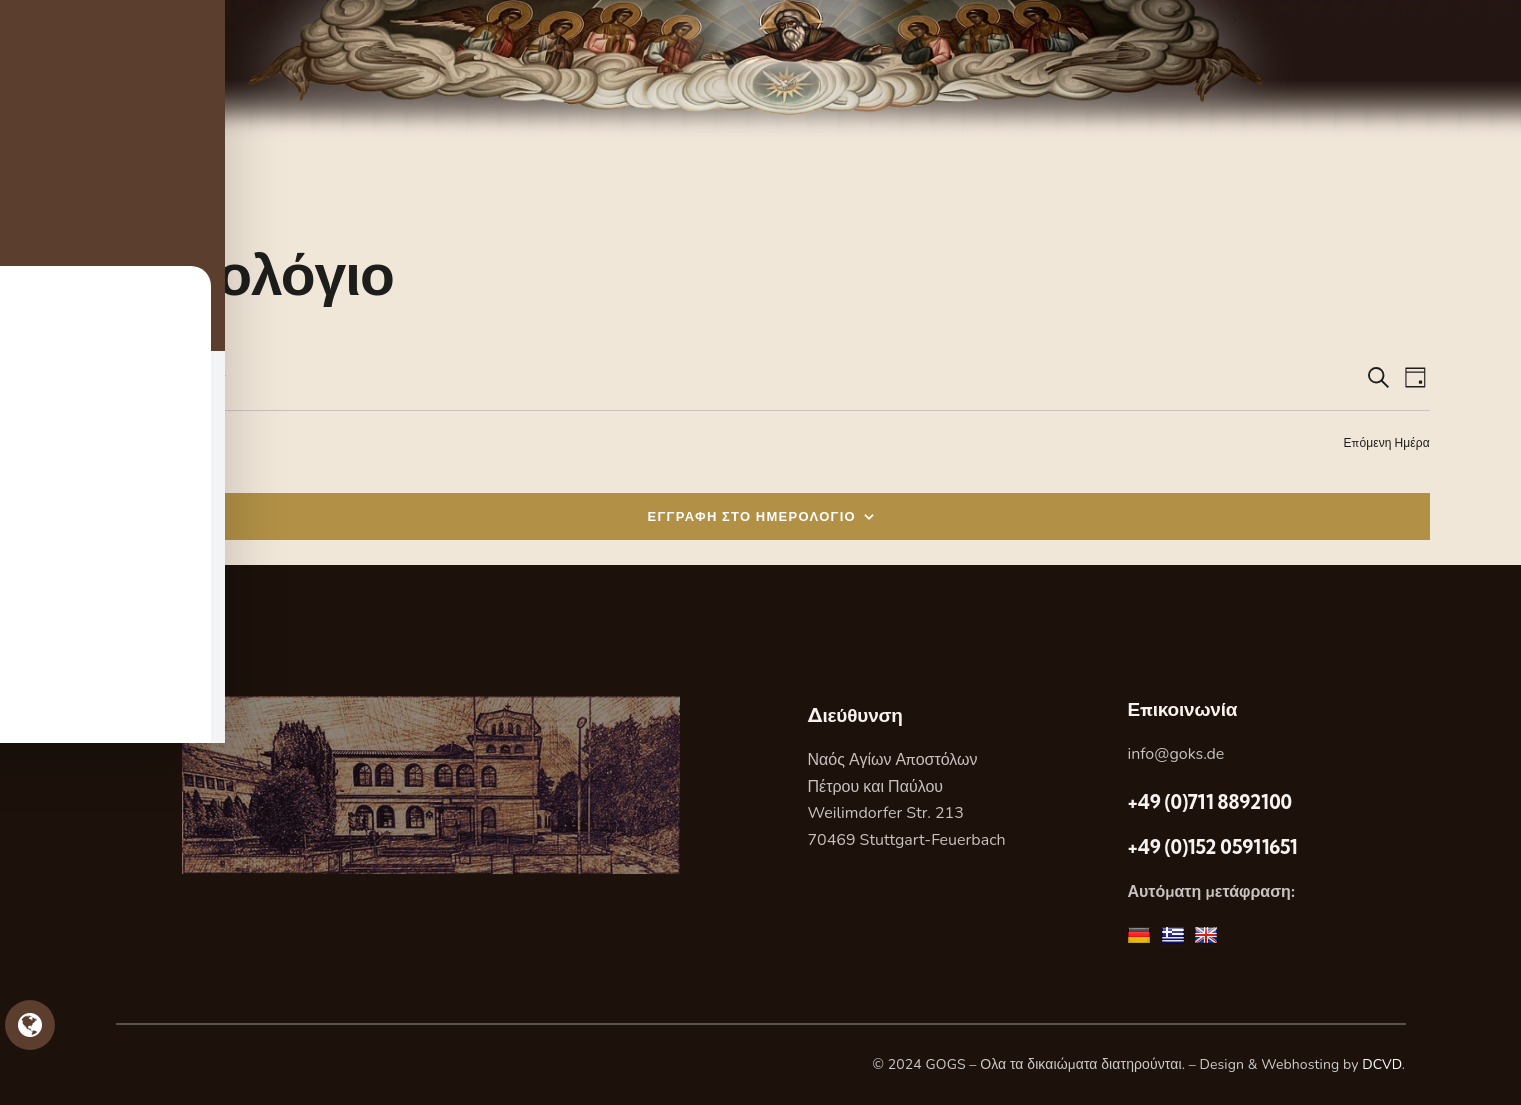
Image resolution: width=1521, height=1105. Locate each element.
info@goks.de (1175, 754)
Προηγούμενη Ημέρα (147, 442)
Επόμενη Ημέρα (1387, 442)
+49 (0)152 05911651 (1212, 847)
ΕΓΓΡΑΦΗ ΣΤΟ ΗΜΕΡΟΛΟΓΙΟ (752, 516)
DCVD (1382, 1064)
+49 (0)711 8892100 (1209, 802)
